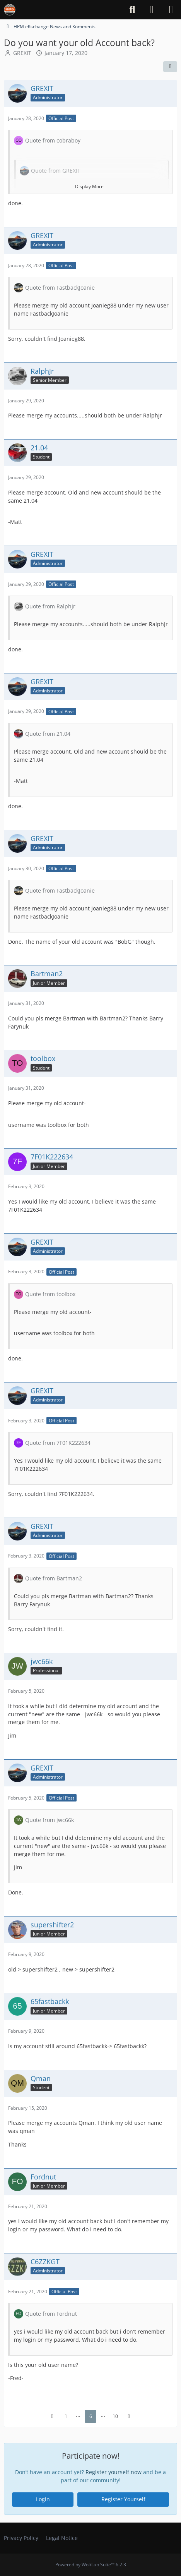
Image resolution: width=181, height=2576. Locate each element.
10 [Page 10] (115, 2416)
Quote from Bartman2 (53, 1578)
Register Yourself (123, 2499)
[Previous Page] (52, 2416)
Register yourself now (113, 2472)
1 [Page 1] (66, 2416)
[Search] (132, 9)
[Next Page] (129, 2416)
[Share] (170, 66)
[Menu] (171, 9)
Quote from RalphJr (50, 606)
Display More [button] (89, 186)
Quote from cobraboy (52, 140)
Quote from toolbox (50, 1293)
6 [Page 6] (90, 2416)
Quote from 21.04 (47, 733)
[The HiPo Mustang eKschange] (9, 9)
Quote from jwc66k (49, 1820)
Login (43, 2499)
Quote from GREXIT (55, 170)
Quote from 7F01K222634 (57, 1442)
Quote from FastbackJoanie (60, 287)
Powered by (90, 2564)
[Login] (151, 9)
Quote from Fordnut (51, 2313)
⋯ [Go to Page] (78, 2416)
